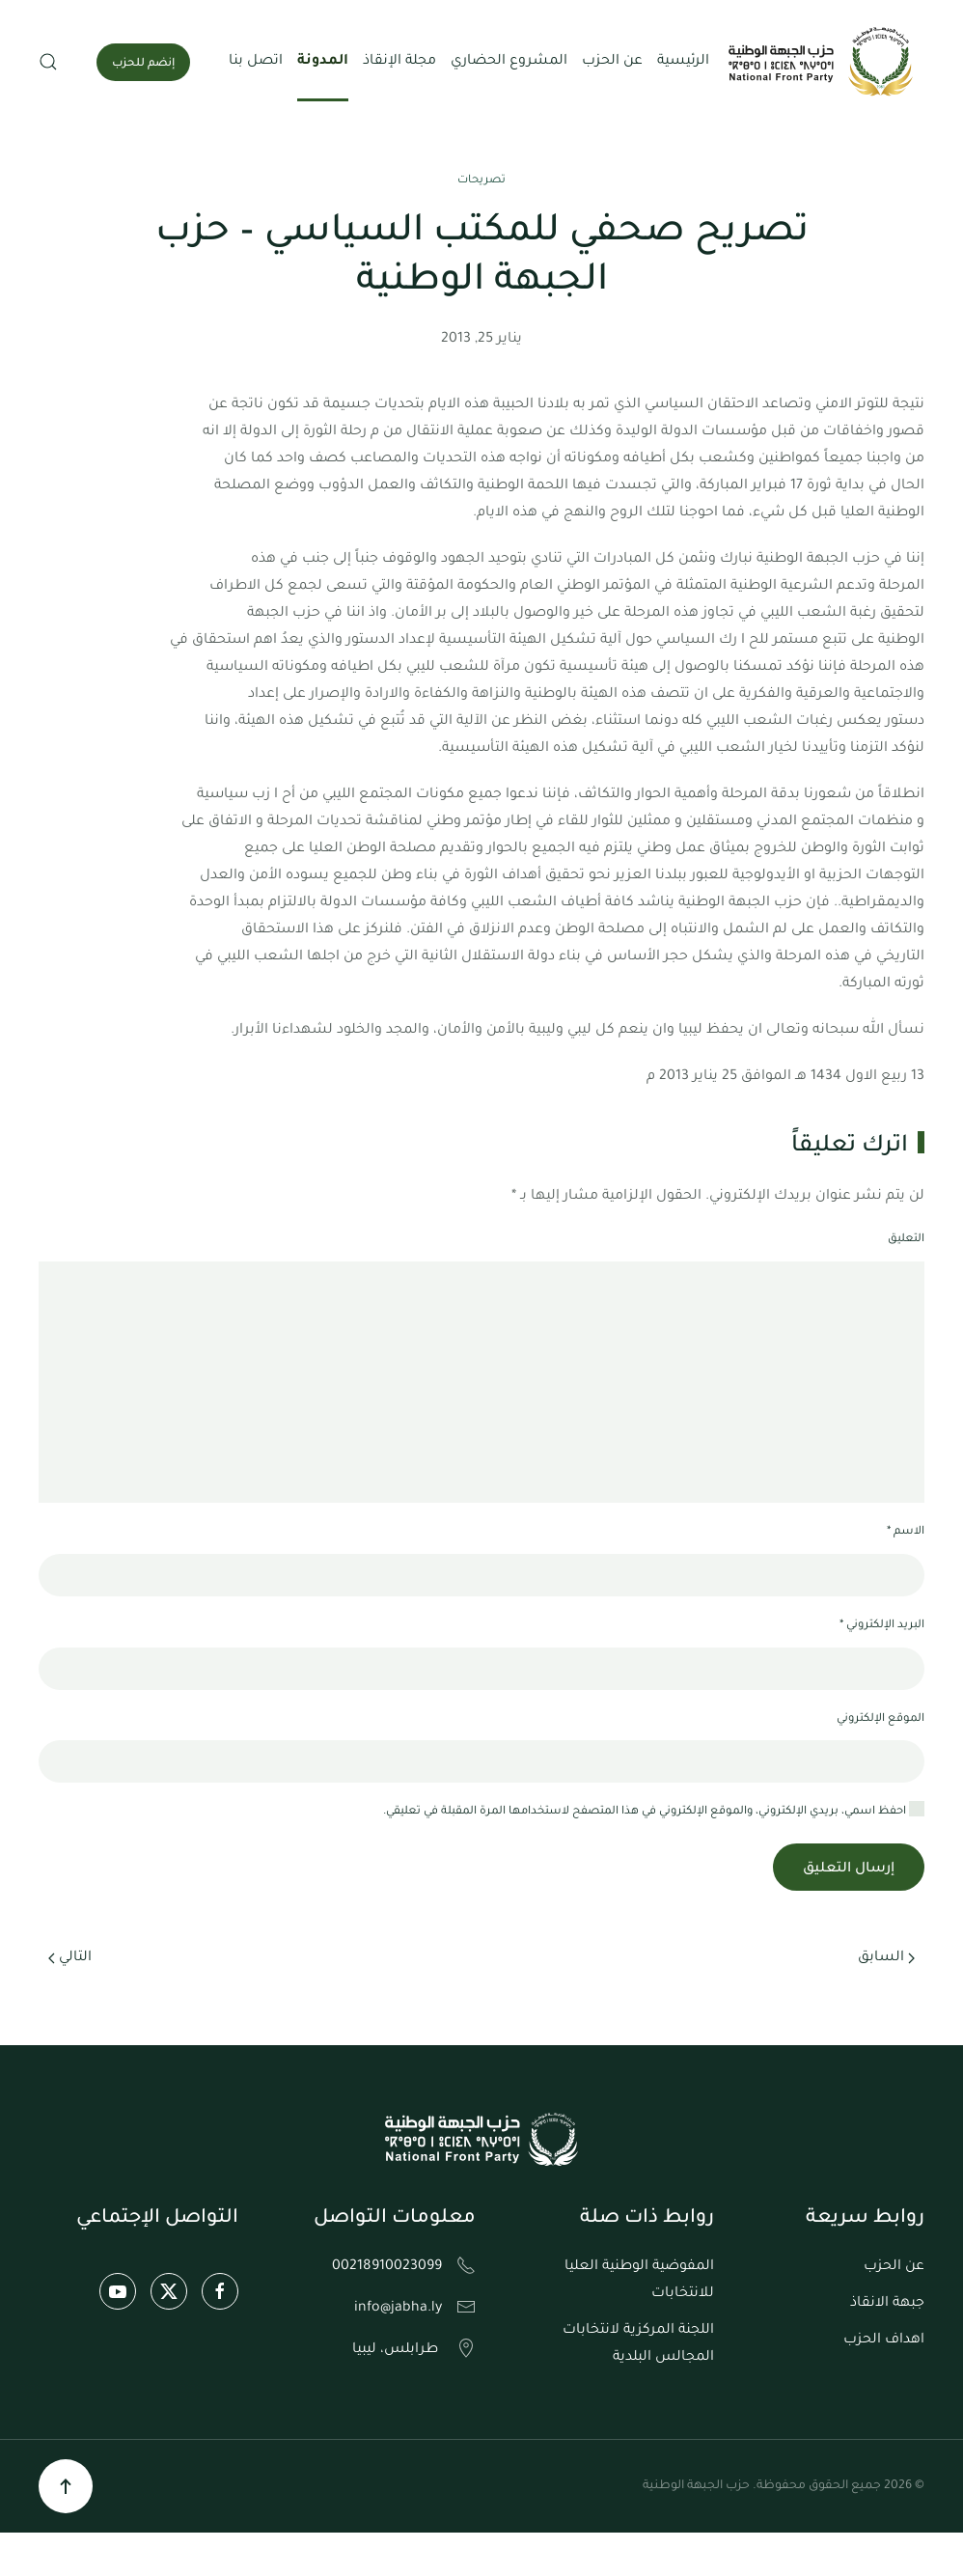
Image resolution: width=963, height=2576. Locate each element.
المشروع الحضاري (509, 61)
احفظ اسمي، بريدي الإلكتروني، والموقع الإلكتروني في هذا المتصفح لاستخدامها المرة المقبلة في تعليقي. (653, 1810)
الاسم (905, 1532)
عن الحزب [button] (612, 61)
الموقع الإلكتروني (880, 1719)
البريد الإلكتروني (881, 1626)
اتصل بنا (256, 61)
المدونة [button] (322, 61)
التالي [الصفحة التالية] (70, 1958)
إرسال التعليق (848, 1869)
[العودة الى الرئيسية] (823, 61)
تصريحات (481, 181)
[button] (48, 61)
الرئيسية (683, 61)
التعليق (906, 1239)
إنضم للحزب (143, 64)
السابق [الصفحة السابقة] (886, 1958)
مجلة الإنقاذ (399, 61)
